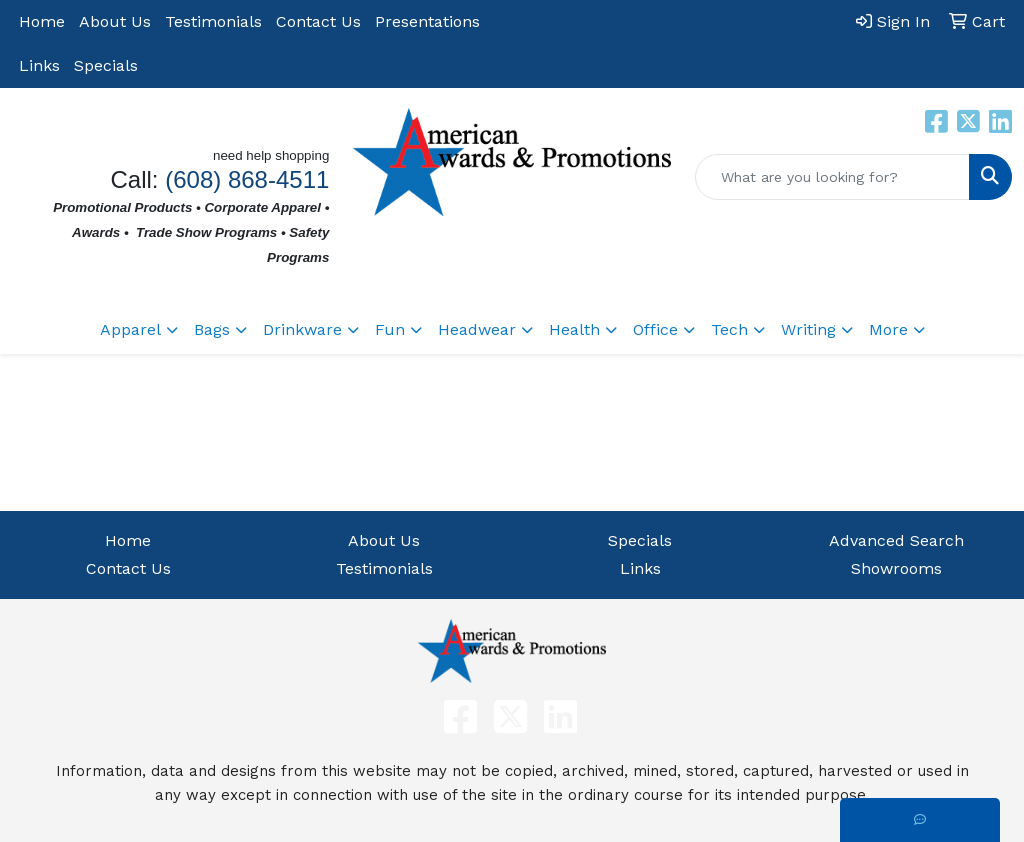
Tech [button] (729, 329)
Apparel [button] (130, 329)
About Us (115, 21)
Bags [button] (212, 329)
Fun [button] (390, 329)
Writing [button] (808, 329)
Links (39, 65)
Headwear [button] (477, 329)
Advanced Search (896, 540)
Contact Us (318, 21)
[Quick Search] (832, 177)
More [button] (888, 329)
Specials (106, 65)
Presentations (427, 21)
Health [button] (574, 329)
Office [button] (655, 329)
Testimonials (213, 21)
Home (42, 21)
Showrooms (896, 568)
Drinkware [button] (302, 329)
